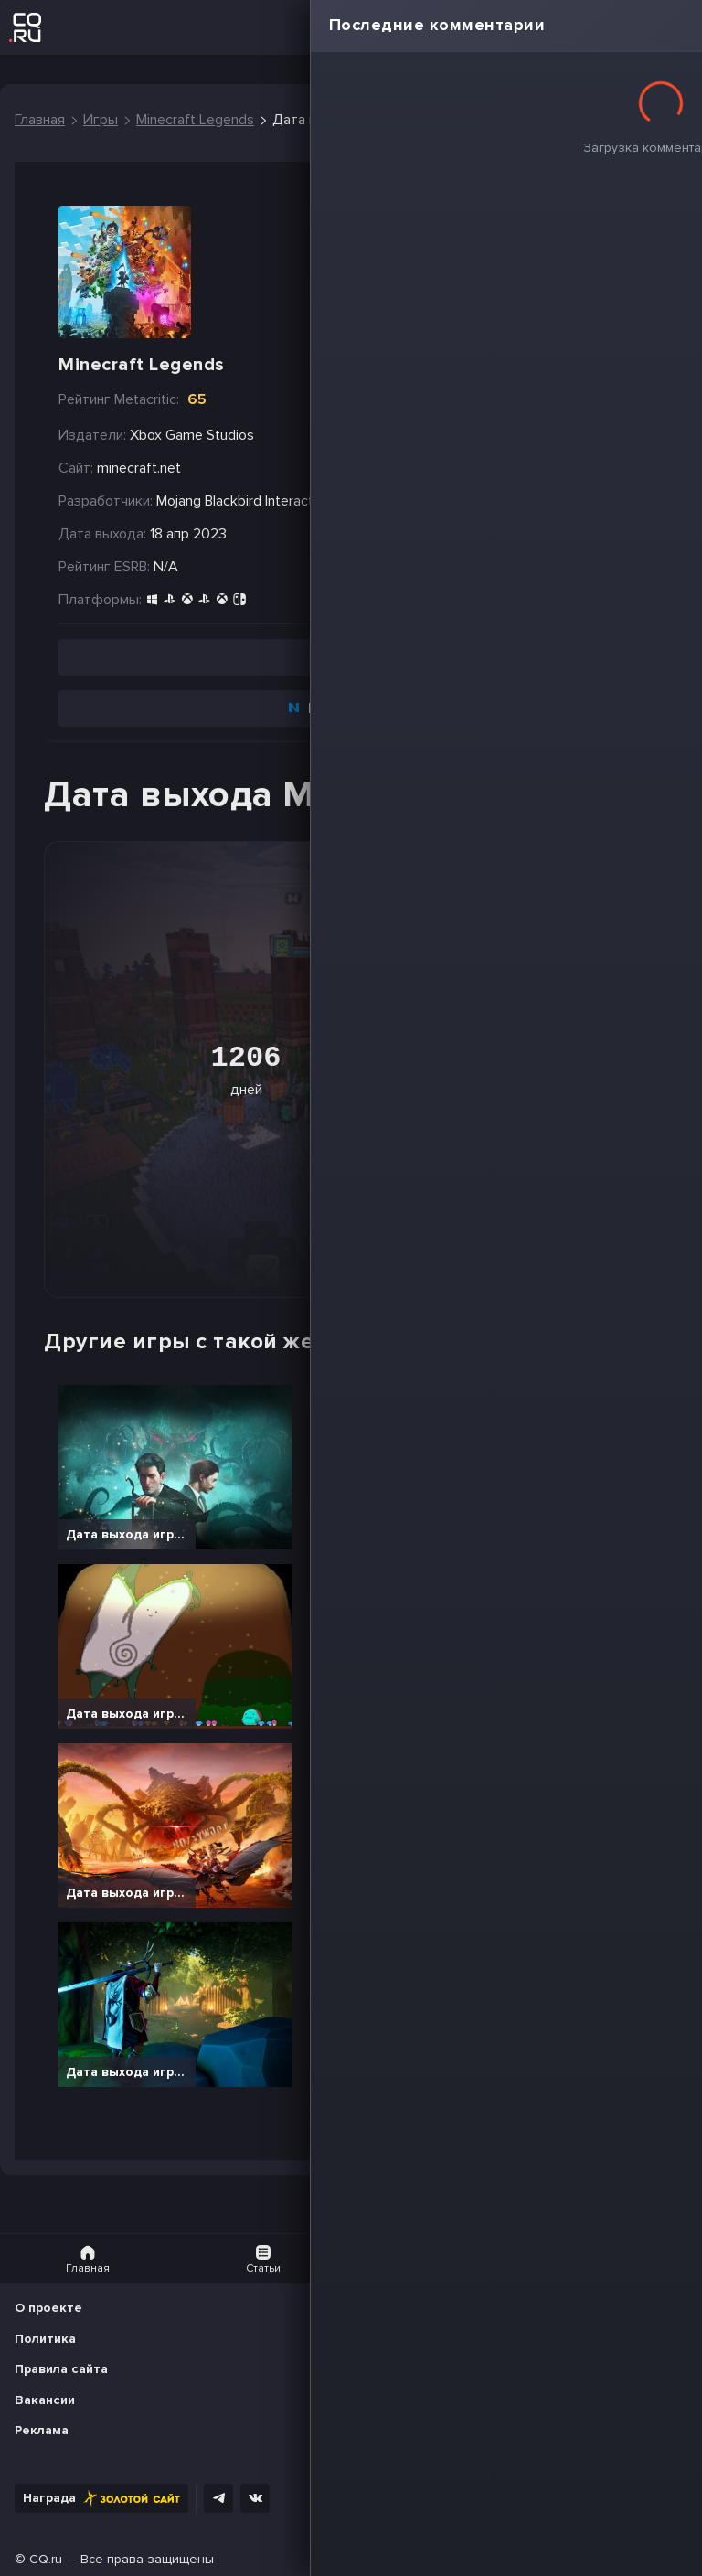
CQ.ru (45, 2559)
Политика (45, 2339)
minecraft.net (139, 468)
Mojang (178, 501)
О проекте (48, 2307)
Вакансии (45, 2400)
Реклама (42, 2430)
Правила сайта (61, 2369)
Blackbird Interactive (268, 501)
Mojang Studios (383, 501)
